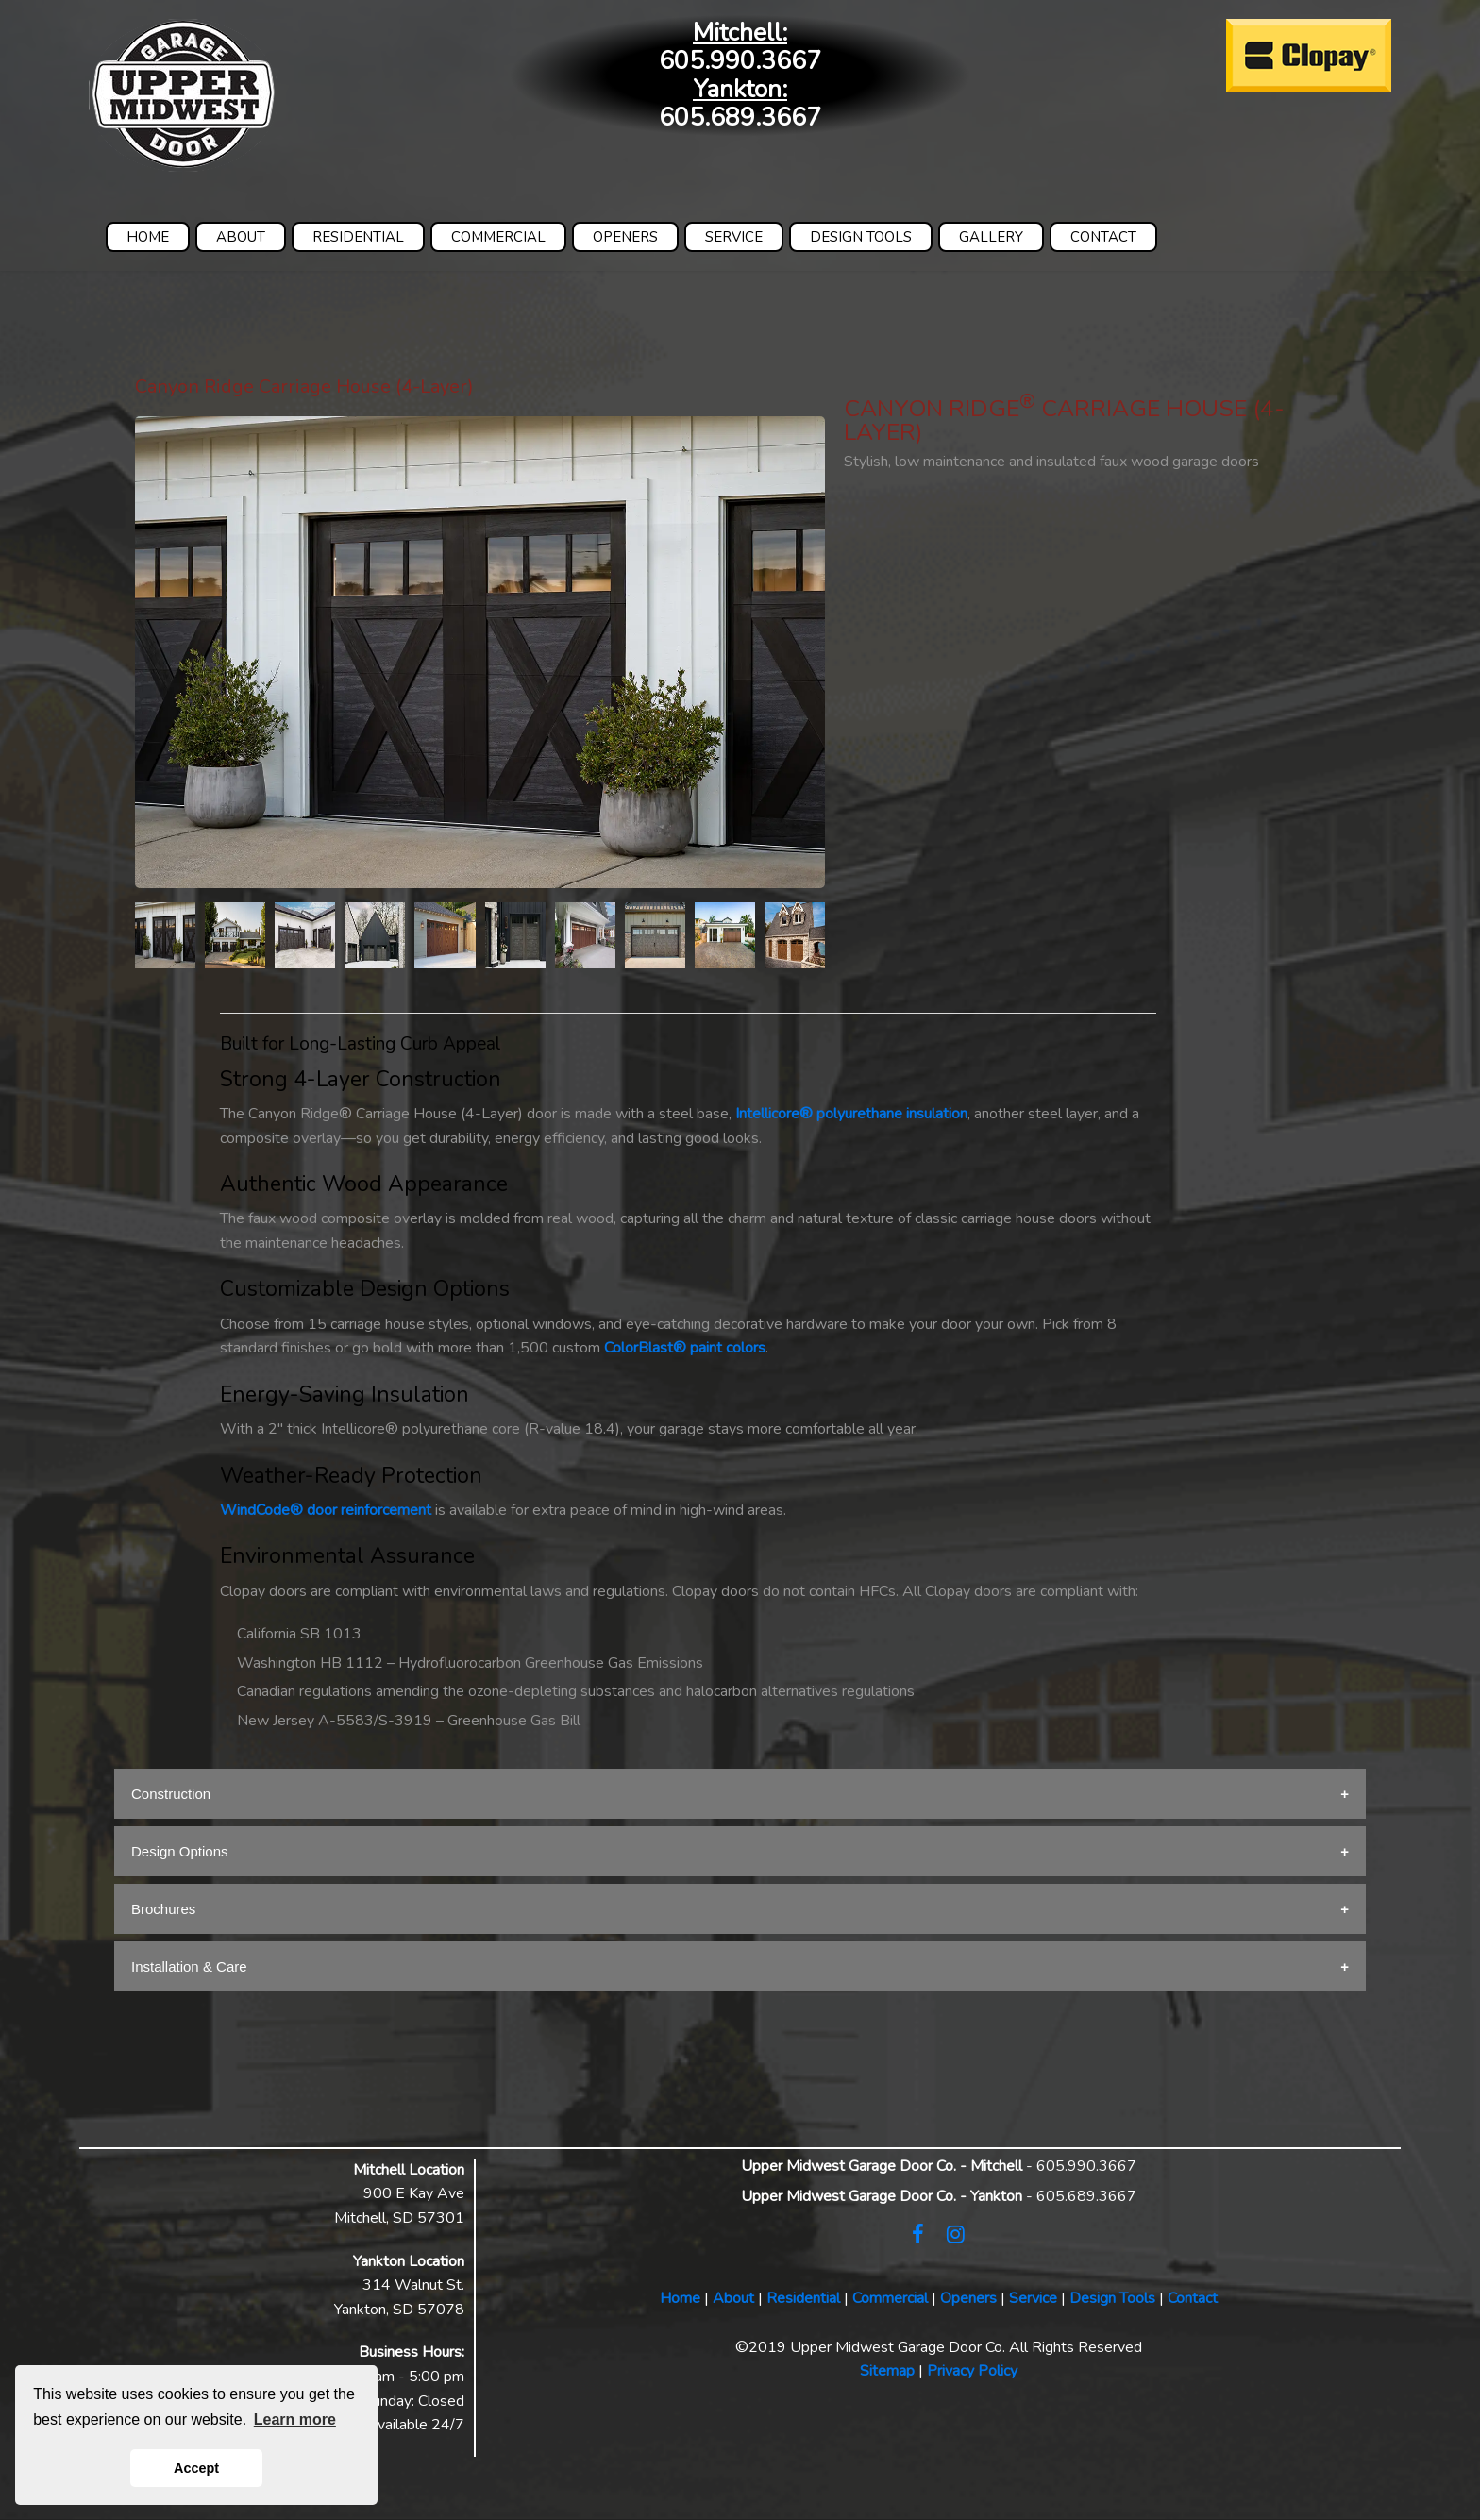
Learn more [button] (295, 2419)
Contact (1193, 2298)
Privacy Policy (972, 2370)
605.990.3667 (740, 60)
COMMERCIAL (498, 236)
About (733, 2298)
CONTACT (1103, 236)
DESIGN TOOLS (861, 236)
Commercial (890, 2298)
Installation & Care (189, 1966)
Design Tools (1112, 2298)
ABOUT (240, 236)
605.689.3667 (740, 117)
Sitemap (887, 2370)
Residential (803, 2298)
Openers (968, 2298)
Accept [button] (196, 2468)
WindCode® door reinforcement (325, 1510)
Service (1033, 2298)
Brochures (163, 1909)
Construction (170, 1794)
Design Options (179, 1851)
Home (680, 2298)
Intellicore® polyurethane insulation (851, 1113)
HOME (147, 236)
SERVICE (734, 236)
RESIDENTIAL (358, 236)
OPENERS (625, 236)
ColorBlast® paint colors (684, 1347)
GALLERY (991, 236)
